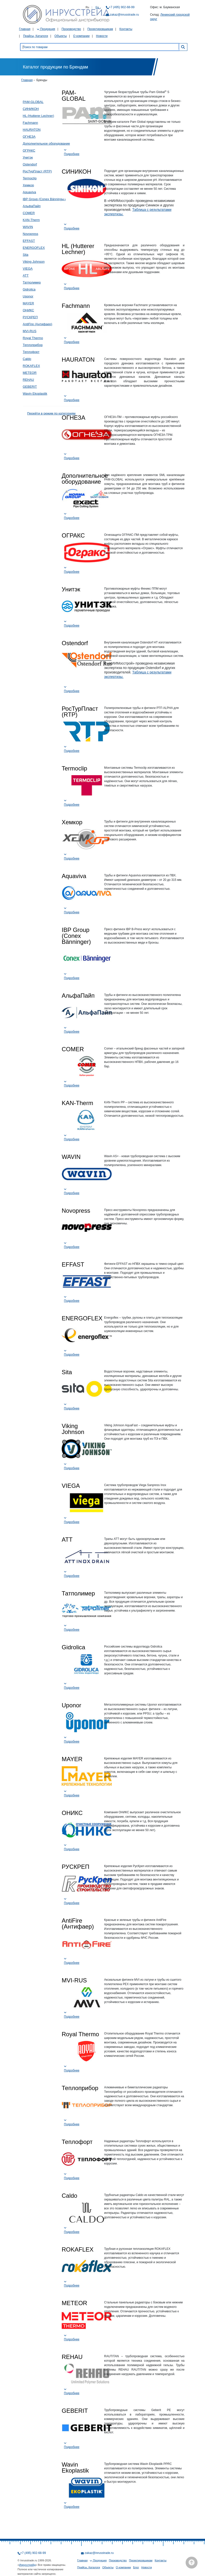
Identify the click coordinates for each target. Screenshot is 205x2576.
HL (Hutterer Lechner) (38, 116)
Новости (101, 36)
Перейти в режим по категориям (51, 413)
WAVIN (28, 227)
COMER (29, 213)
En (97, 7)
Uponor (28, 296)
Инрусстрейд (27, 2564)
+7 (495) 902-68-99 (121, 7)
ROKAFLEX (31, 366)
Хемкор (28, 185)
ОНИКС (28, 310)
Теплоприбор (33, 345)
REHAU (28, 380)
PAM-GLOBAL (33, 102)
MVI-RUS (30, 331)
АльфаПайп (32, 206)
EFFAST (29, 241)
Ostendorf (30, 164)
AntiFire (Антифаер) (37, 324)
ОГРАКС (29, 150)
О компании (81, 36)
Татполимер (32, 282)
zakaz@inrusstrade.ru (124, 14)
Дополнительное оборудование (46, 143)
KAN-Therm (31, 220)
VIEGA (28, 268)
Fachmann (30, 123)
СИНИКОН (31, 109)
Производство (71, 29)
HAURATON (32, 129)
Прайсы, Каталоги (35, 36)
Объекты (60, 36)
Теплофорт (31, 352)
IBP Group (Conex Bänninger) (44, 199)
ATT (26, 275)
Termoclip (30, 178)
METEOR (30, 373)
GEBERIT (30, 386)
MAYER (28, 303)
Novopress (30, 234)
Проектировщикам (100, 29)
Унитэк (28, 157)
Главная (25, 29)
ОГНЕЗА (29, 136)
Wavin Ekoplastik (35, 393)
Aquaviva (29, 192)
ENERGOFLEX (34, 248)
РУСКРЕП (30, 317)
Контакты (125, 29)
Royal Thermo (33, 338)
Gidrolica (29, 289)
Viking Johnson (34, 261)
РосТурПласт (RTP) (37, 171)
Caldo (27, 359)
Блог (136, 2567)
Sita (25, 254)
